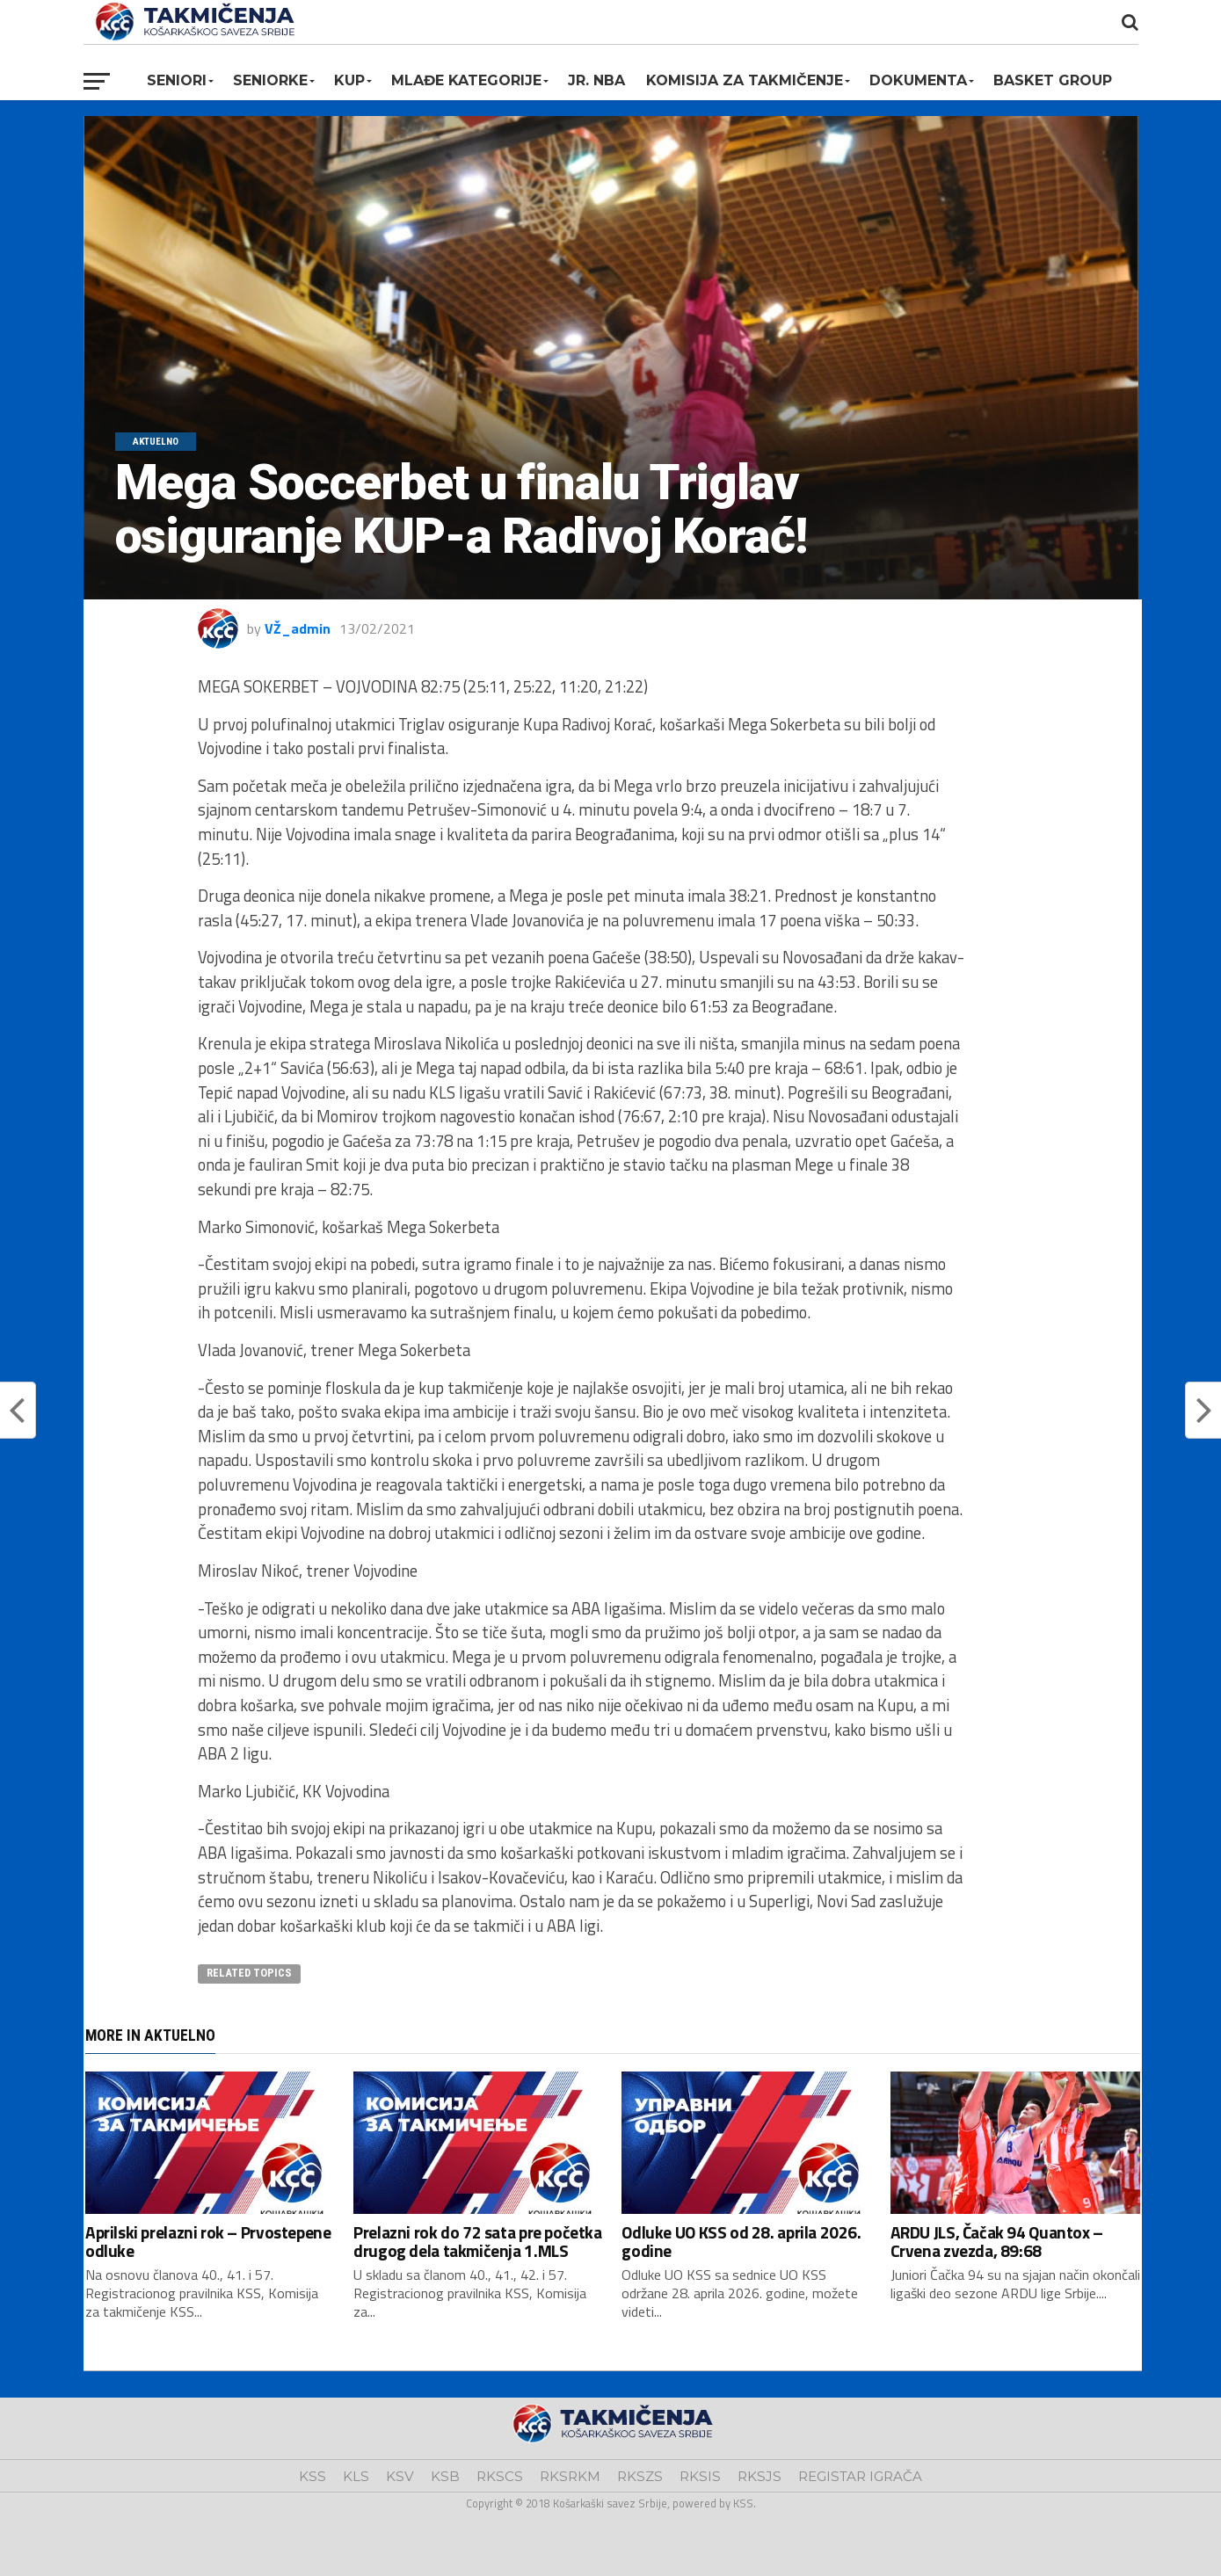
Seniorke (270, 80)
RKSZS (640, 2476)
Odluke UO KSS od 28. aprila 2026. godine (741, 2241)
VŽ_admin (298, 628)
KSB (445, 2476)
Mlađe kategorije (466, 80)
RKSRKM (570, 2476)
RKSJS (759, 2476)
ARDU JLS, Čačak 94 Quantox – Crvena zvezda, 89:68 (996, 2241)
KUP (349, 80)
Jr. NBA (596, 80)
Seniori (177, 80)
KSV (400, 2476)
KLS (356, 2476)
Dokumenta (918, 80)
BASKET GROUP (1052, 80)
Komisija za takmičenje (744, 80)
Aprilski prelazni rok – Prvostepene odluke (208, 2241)
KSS (312, 2476)
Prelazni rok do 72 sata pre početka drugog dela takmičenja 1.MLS (477, 2241)
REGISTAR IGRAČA (860, 2476)
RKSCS (499, 2476)
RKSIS (700, 2476)
